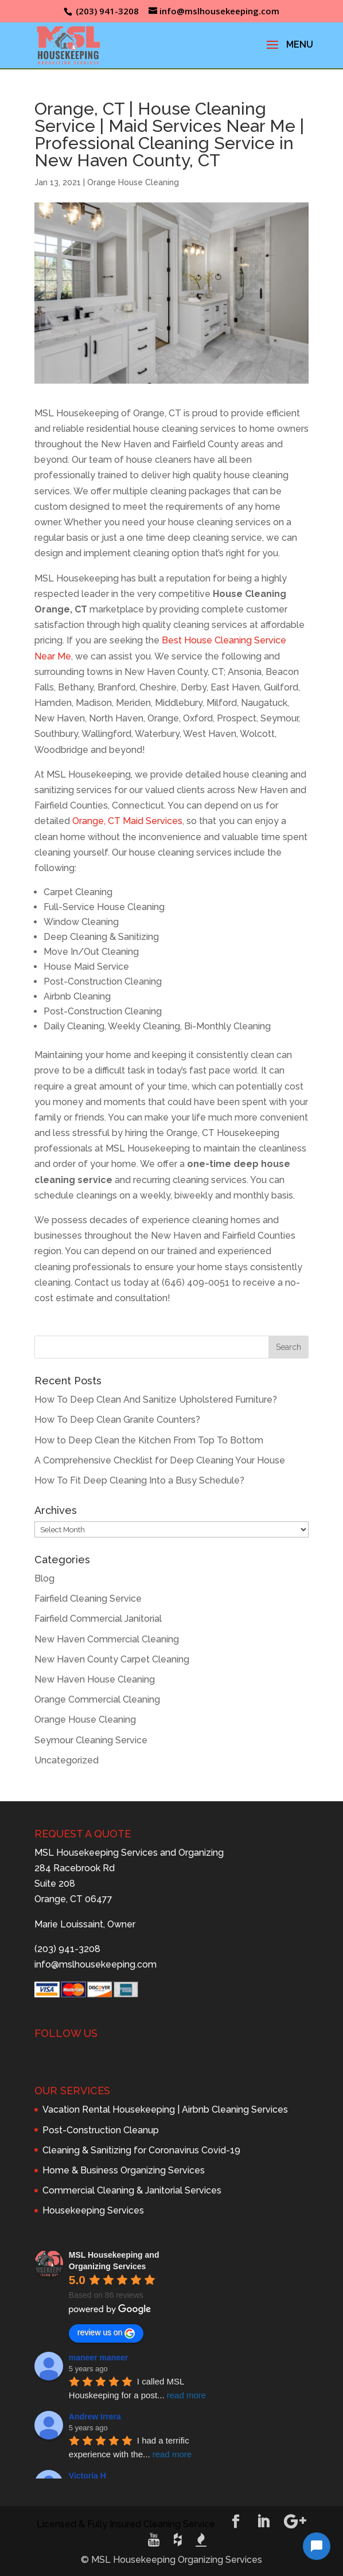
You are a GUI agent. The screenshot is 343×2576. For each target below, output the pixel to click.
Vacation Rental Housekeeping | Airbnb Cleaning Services (165, 2109)
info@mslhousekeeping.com (95, 1964)
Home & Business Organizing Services (123, 2170)
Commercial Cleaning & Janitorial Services (131, 2190)
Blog (44, 1578)
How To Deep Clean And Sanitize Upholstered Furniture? (155, 1399)
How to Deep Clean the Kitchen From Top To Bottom (148, 1440)
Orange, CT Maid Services (127, 820)
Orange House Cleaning (133, 182)
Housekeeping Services (93, 2210)
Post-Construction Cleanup (100, 2130)
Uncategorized (66, 1760)
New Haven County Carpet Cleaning (111, 1659)
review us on (106, 2333)
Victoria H (87, 2475)
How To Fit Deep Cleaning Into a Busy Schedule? (139, 1480)
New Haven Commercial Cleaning (106, 1639)
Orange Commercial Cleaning (97, 1699)
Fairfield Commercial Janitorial (98, 1618)
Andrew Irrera (95, 2416)
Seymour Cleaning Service (90, 1740)
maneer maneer (98, 2357)
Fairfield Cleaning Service (88, 1598)
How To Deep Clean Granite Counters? (117, 1419)
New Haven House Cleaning (94, 1679)
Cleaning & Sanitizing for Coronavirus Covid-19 (141, 2150)
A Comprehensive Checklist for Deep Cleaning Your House (159, 1460)
